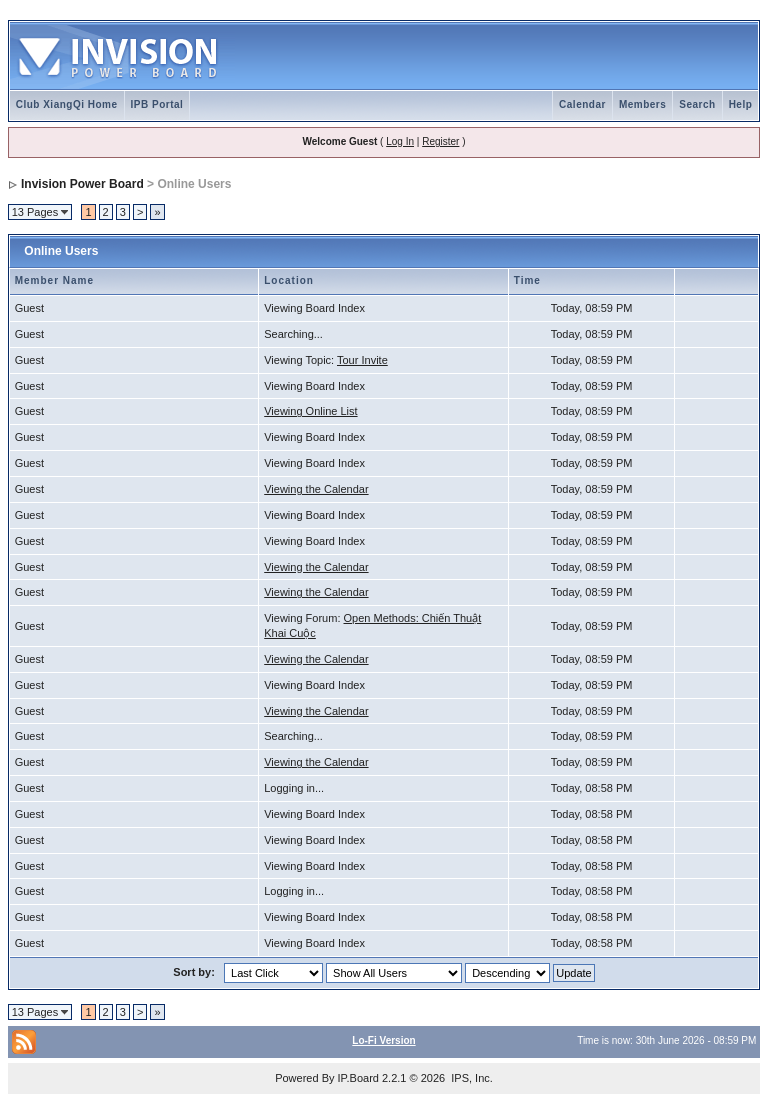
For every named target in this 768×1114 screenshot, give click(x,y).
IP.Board (358, 1078)
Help (741, 104)
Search (697, 104)
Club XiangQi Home (67, 104)
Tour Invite (362, 360)
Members (642, 104)
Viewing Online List (310, 411)
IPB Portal (157, 104)
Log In (400, 141)
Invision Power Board (82, 184)
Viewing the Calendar (316, 489)
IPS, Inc (470, 1078)
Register (440, 141)
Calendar (582, 104)
